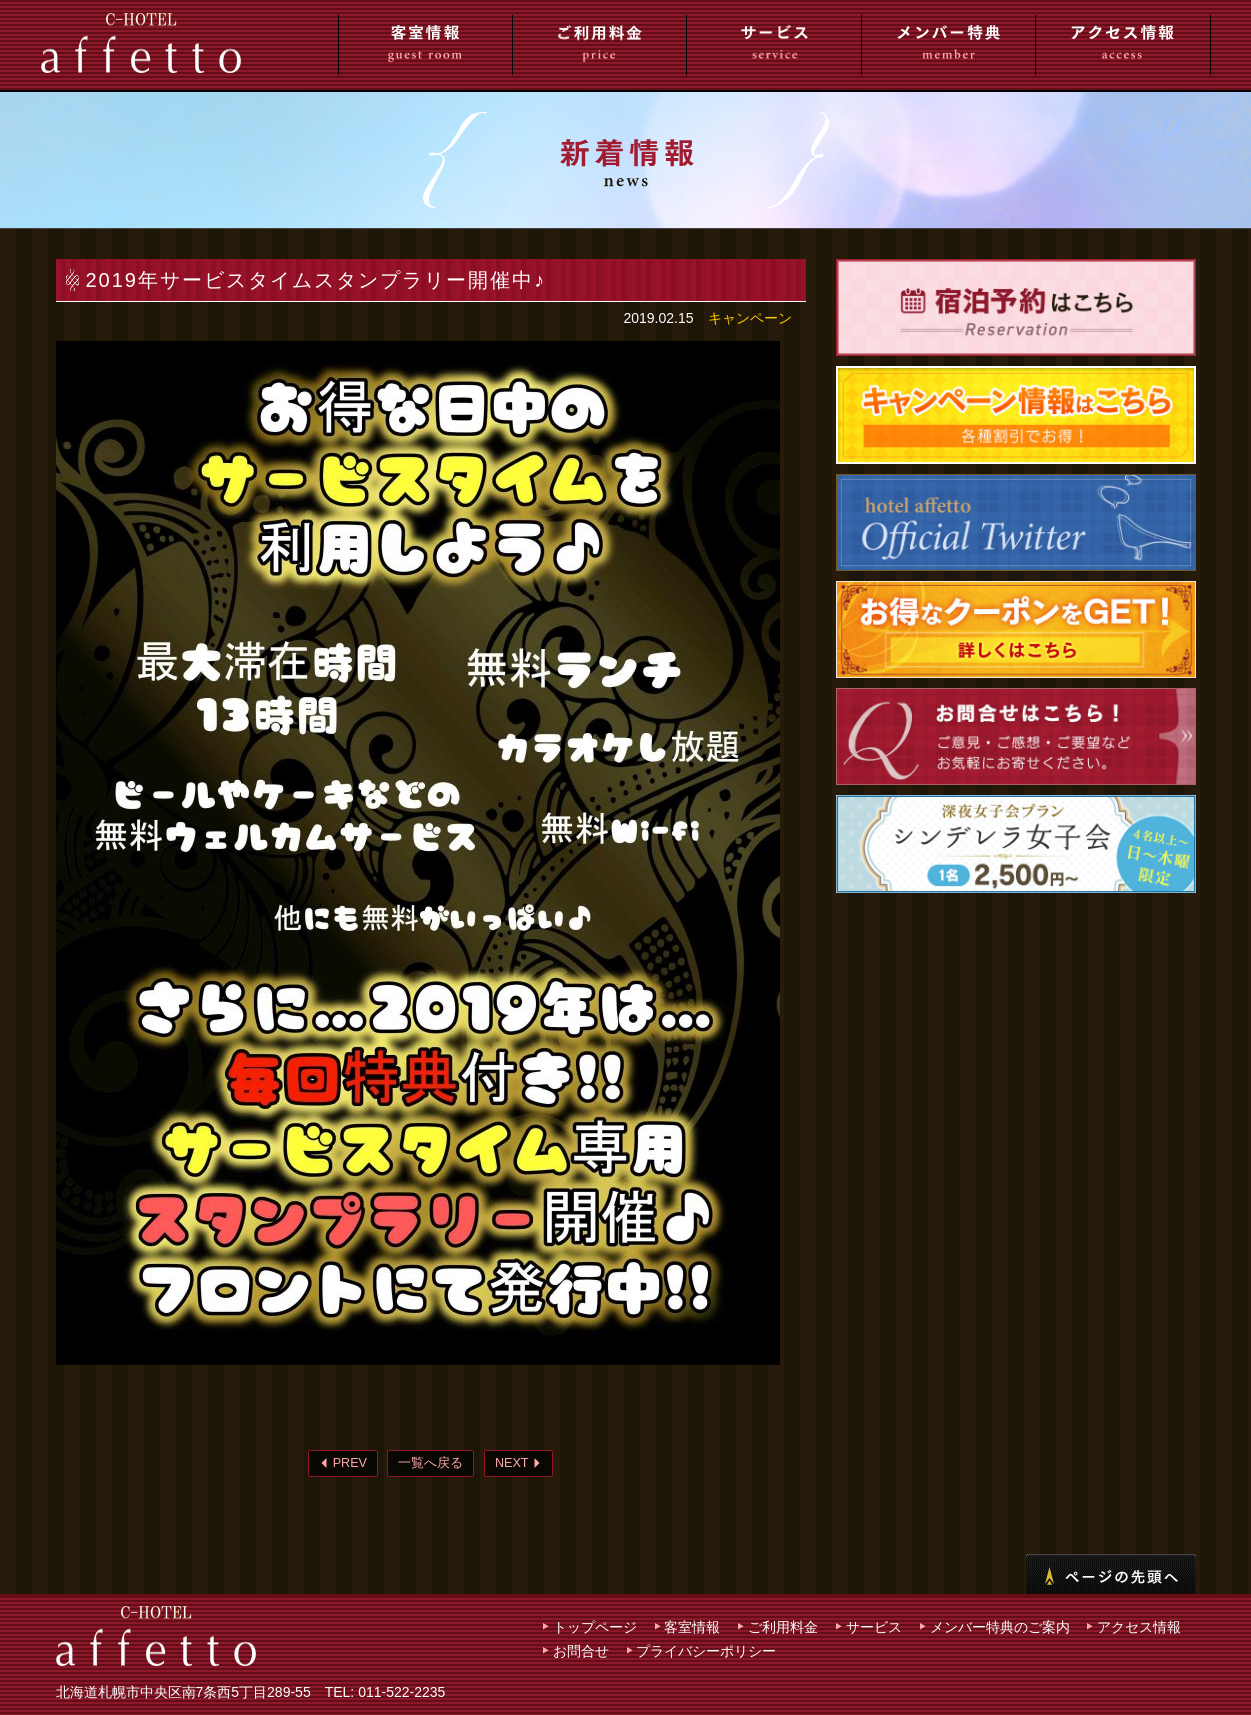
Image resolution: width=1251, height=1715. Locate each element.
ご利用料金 (783, 1627)
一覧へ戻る (430, 1463)
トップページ (595, 1627)
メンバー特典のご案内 (1000, 1627)
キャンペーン (750, 318)
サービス (874, 1627)
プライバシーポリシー (706, 1651)
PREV (343, 1463)
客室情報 (692, 1627)
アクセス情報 (1139, 1627)
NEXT (518, 1463)
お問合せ (581, 1651)
